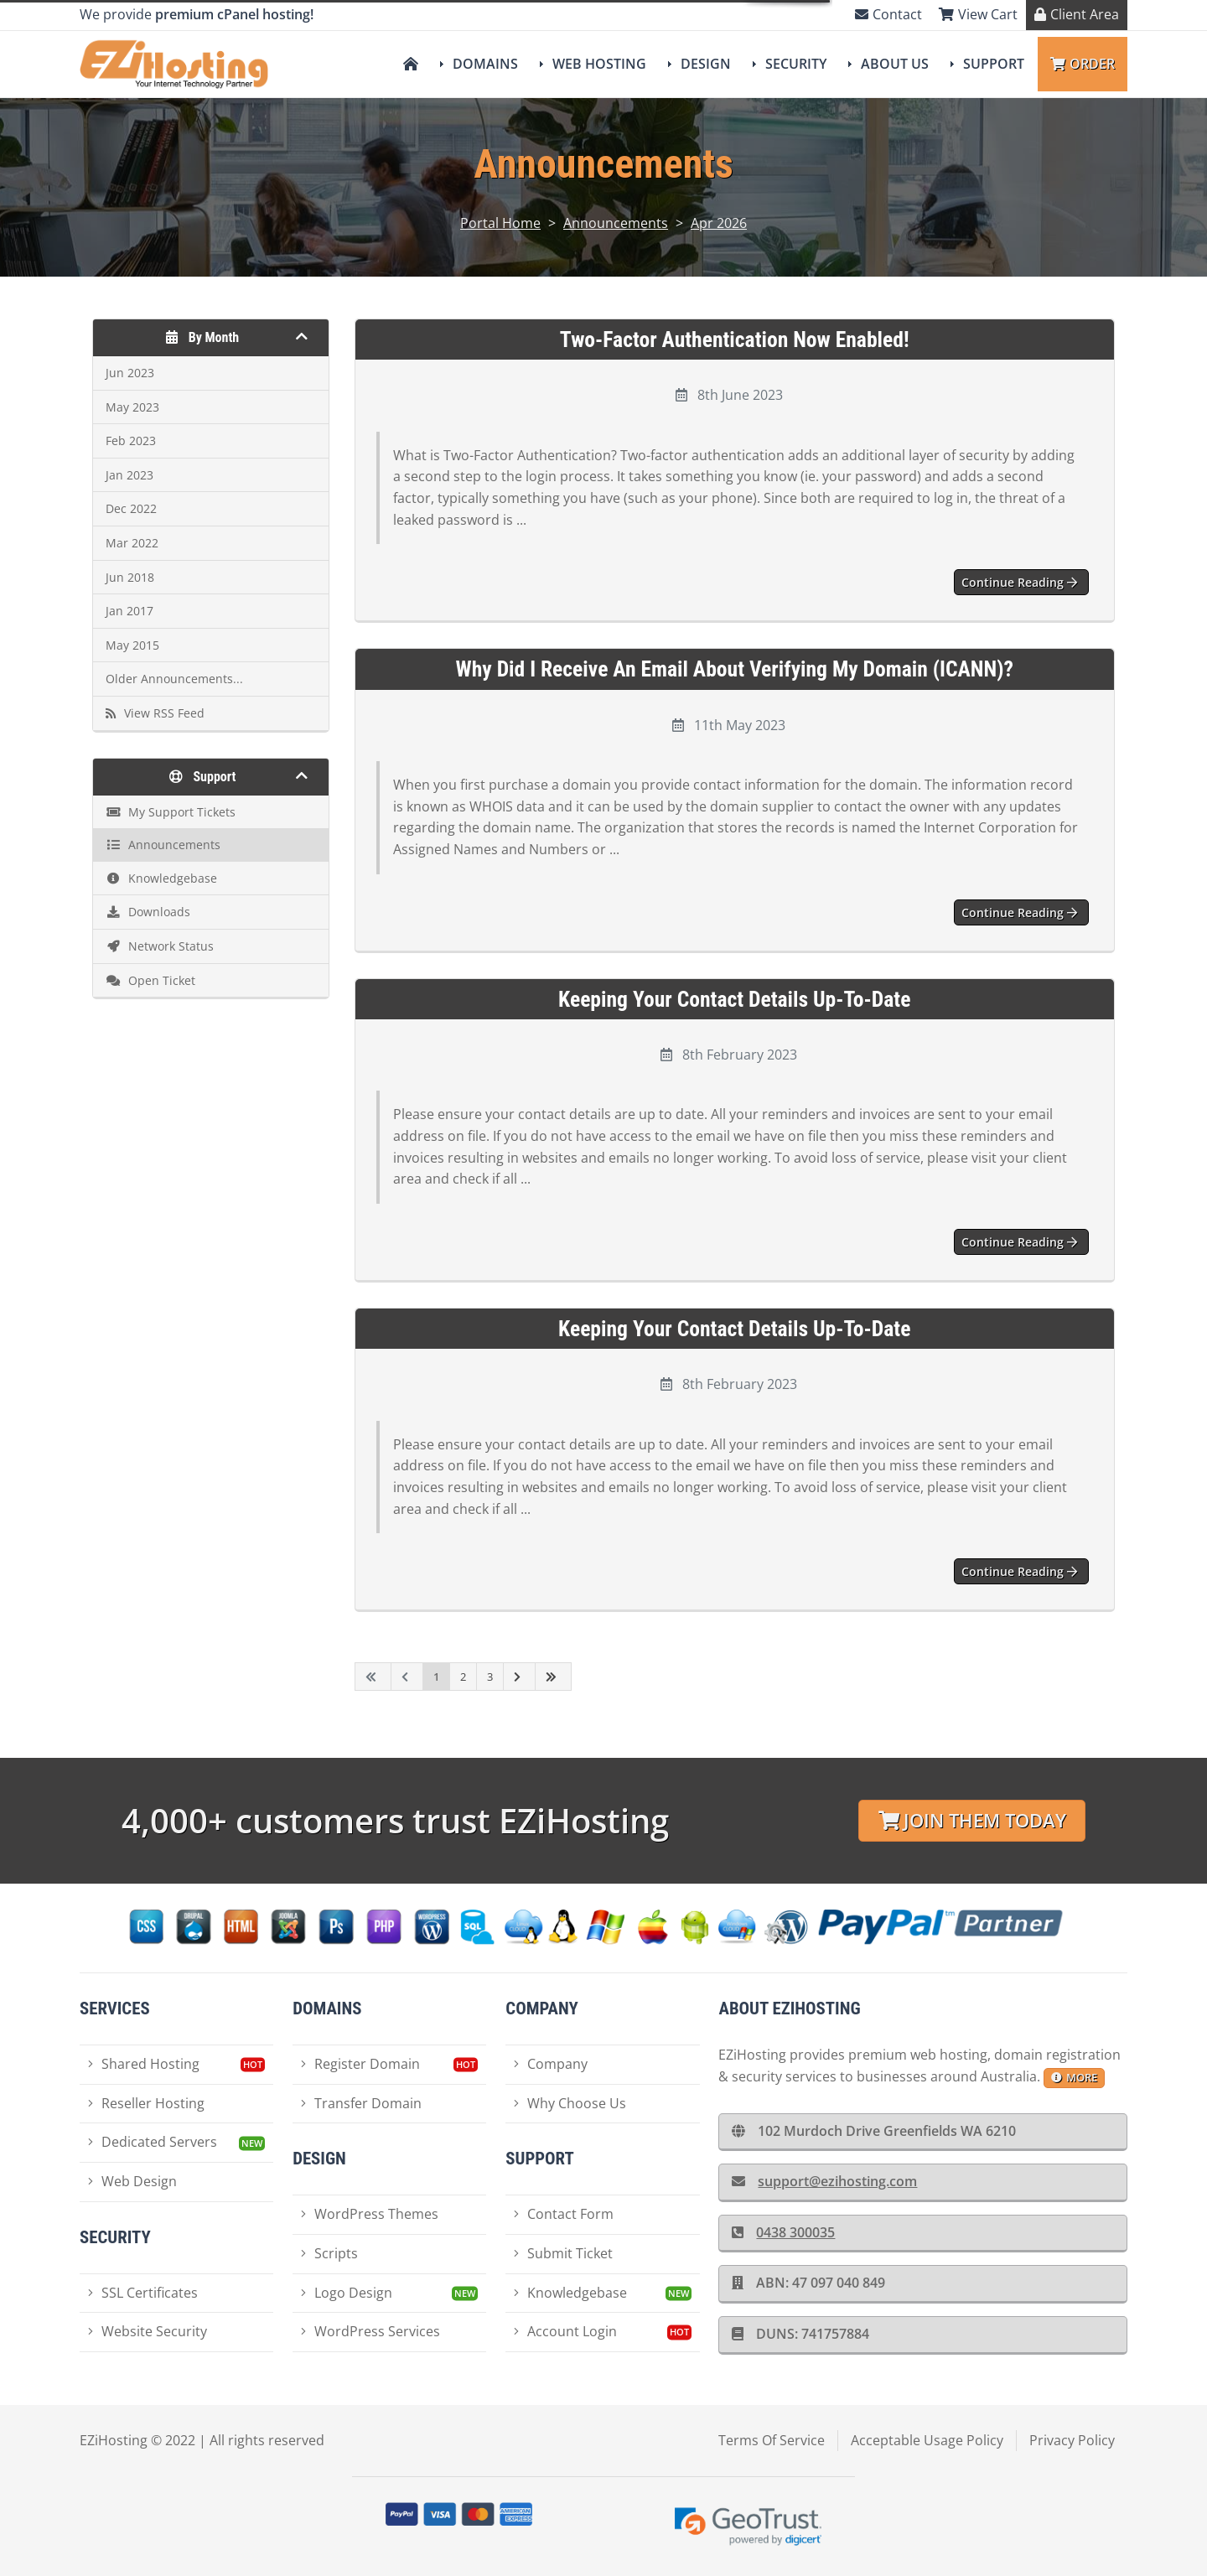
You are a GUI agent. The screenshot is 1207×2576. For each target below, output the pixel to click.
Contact (888, 14)
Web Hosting (599, 63)
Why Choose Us (570, 2103)
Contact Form (564, 2214)
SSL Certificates (143, 2292)
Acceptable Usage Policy (927, 2440)
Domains (485, 63)
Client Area (1076, 14)
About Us (895, 63)
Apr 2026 (719, 223)
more (1074, 2077)
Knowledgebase (570, 2292)
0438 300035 (783, 2232)
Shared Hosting (143, 2064)
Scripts (329, 2253)
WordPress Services (370, 2331)
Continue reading (1019, 582)
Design (706, 63)
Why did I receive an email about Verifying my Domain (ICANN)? (734, 669)
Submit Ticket (563, 2253)
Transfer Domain (361, 2103)
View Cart (978, 14)
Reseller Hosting (146, 2103)
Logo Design (346, 2292)
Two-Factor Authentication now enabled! (734, 339)
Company (551, 2064)
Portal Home (500, 223)
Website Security (147, 2331)
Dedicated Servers (152, 2142)
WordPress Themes (369, 2214)
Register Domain (360, 2064)
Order (1082, 63)
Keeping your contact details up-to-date (734, 999)
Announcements (615, 223)
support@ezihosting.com (824, 2181)
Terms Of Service (771, 2440)
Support (993, 63)
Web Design (132, 2181)
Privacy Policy (1072, 2440)
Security (795, 63)
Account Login (565, 2331)
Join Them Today (972, 1820)
